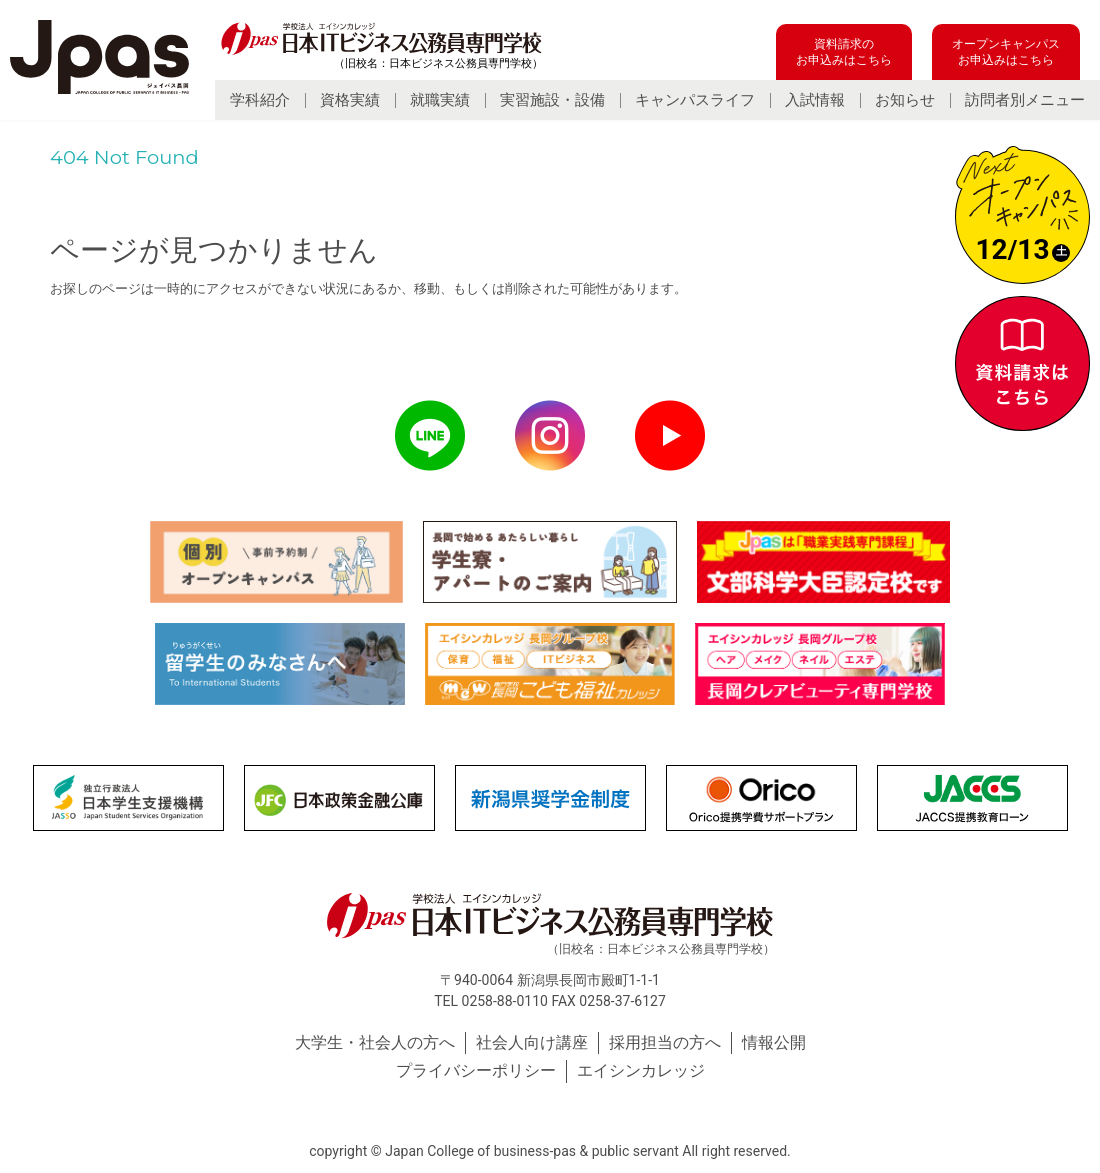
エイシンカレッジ (641, 1070)
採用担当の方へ (665, 1042)
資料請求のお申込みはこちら (844, 52)
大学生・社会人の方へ (375, 1042)
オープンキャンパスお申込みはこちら (1006, 52)
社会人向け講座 (532, 1042)
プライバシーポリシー (476, 1070)
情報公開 (774, 1042)
